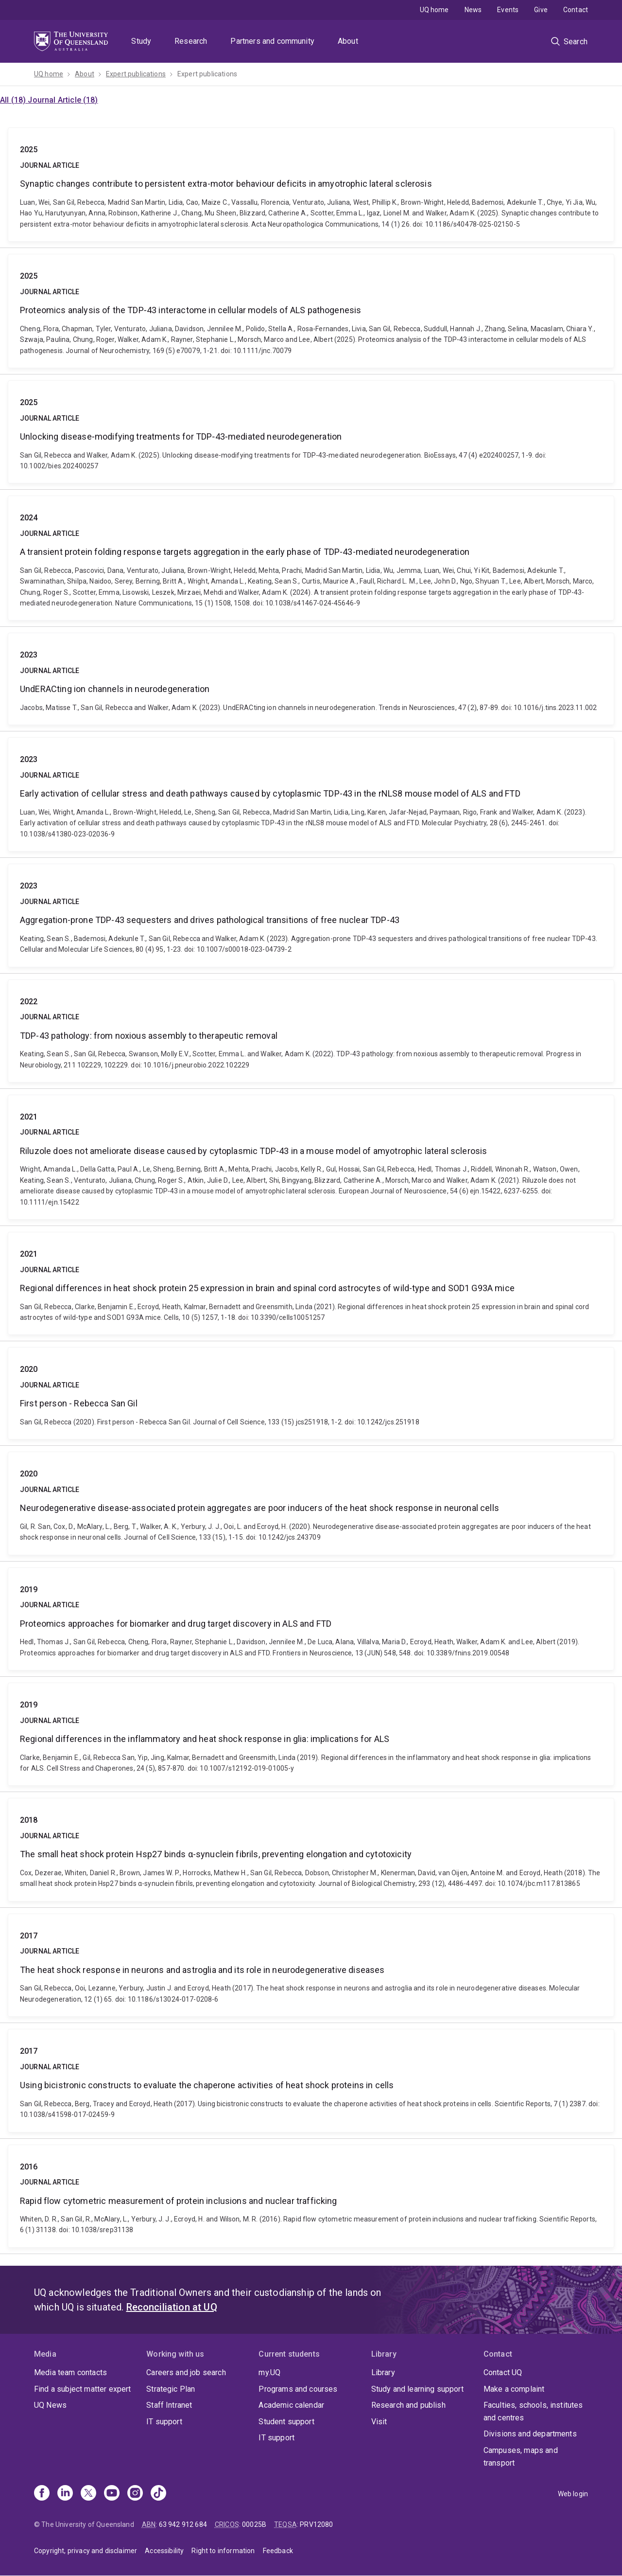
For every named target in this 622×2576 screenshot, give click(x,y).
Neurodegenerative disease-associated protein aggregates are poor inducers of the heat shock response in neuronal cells (311, 1503)
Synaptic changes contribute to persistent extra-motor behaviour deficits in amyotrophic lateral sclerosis (311, 184)
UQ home (434, 10)
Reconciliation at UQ (171, 2307)
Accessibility (164, 2551)
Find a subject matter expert (82, 2389)
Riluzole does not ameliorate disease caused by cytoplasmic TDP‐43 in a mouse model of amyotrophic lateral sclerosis (311, 1157)
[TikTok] (158, 2494)
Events (507, 10)
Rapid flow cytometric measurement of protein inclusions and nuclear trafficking (311, 2196)
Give (541, 10)
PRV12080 (316, 2524)
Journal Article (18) (63, 100)
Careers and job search (186, 2372)
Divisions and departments (530, 2433)
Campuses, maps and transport (521, 2457)
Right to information (223, 2551)
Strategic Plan (170, 2389)
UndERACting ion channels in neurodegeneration (311, 679)
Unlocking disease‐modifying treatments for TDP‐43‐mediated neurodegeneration (311, 432)
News (473, 10)
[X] (88, 2494)
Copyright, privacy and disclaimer (85, 2551)
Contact (575, 10)
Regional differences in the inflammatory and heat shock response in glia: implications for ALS (311, 1734)
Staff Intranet (169, 2405)
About (348, 41)
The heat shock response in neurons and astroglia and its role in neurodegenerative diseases (311, 1965)
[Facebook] (42, 2494)
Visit (379, 2421)
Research (190, 41)
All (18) (14, 100)
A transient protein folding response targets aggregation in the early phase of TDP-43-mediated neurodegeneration (311, 558)
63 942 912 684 (183, 2524)
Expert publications (136, 74)
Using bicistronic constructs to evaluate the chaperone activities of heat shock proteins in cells (311, 2080)
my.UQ (269, 2372)
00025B (254, 2524)
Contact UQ (503, 2372)
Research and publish (408, 2405)
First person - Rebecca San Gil (311, 1393)
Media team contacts (70, 2372)
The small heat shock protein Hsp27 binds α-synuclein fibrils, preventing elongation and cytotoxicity (311, 1849)
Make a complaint (514, 2389)
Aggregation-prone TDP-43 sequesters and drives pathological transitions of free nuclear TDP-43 (311, 915)
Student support (286, 2421)
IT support (164, 2421)
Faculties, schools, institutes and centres (533, 2411)
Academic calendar (291, 2405)
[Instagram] (135, 2494)
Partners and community (272, 41)
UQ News (50, 2405)
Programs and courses (298, 2389)
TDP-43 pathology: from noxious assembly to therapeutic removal (311, 1031)
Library (383, 2372)
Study (141, 41)
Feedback (278, 2551)
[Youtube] (112, 2494)
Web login (573, 2494)
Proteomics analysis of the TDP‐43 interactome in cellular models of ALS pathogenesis (311, 311)
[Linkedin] (65, 2494)
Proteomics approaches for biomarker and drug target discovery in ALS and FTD (311, 1619)
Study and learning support (417, 2389)
